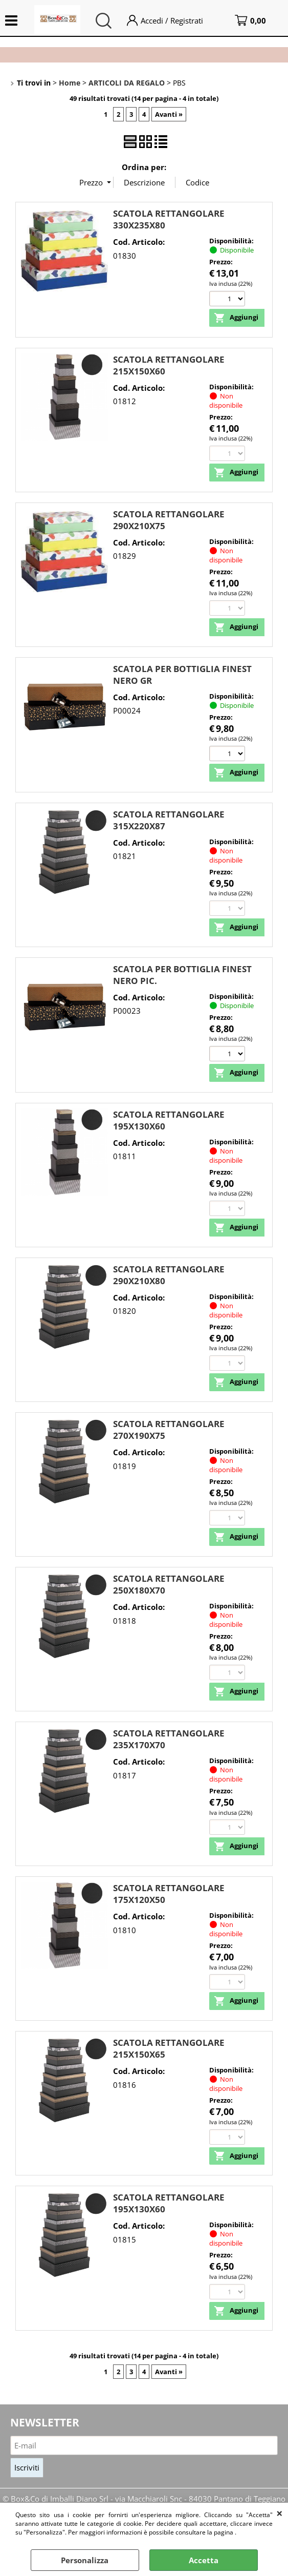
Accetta (203, 2560)
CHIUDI (279, 2513)
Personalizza (84, 2560)
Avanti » (169, 114)
